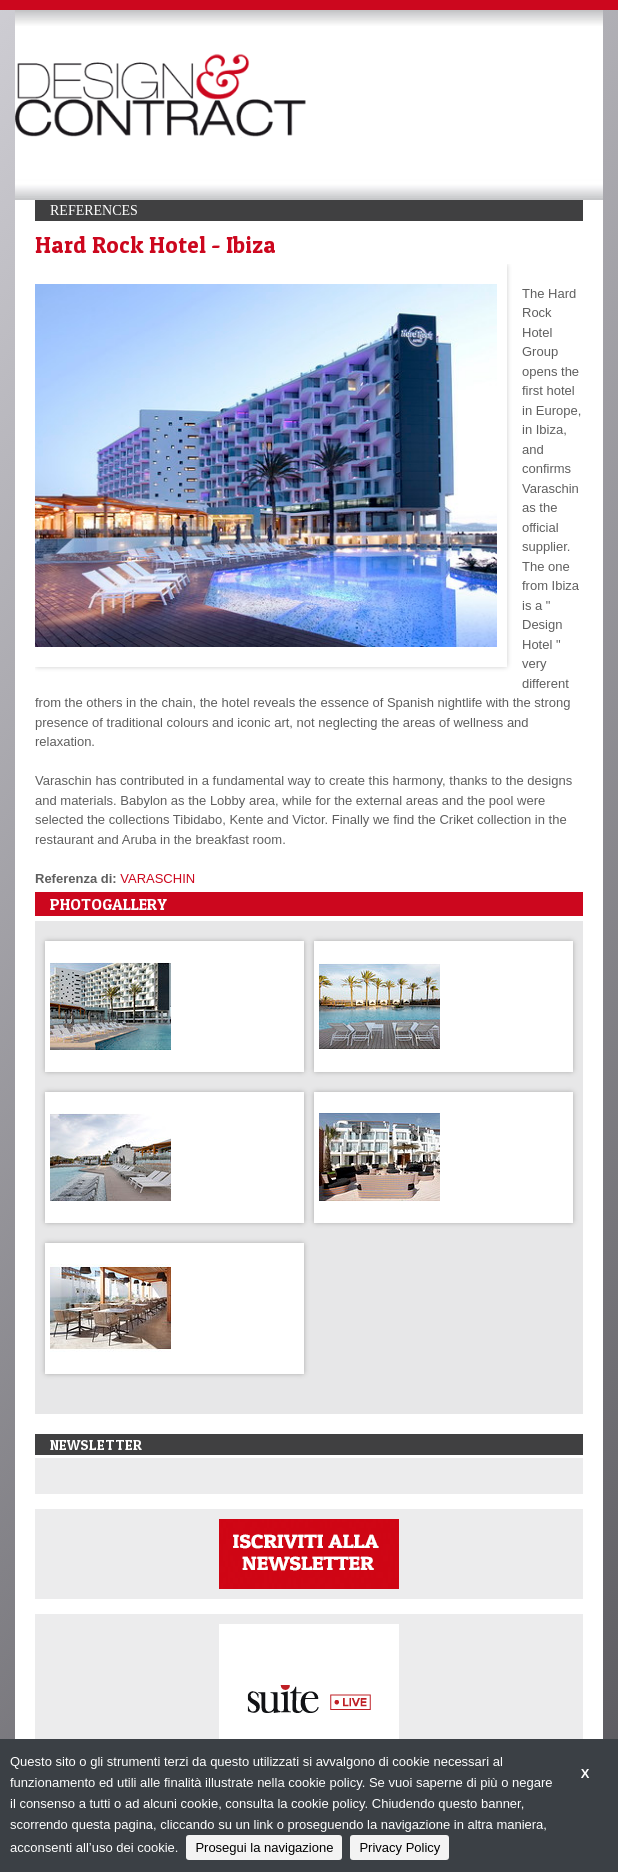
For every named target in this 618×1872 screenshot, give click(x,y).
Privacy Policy (399, 1847)
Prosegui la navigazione (264, 1847)
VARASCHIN (157, 878)
